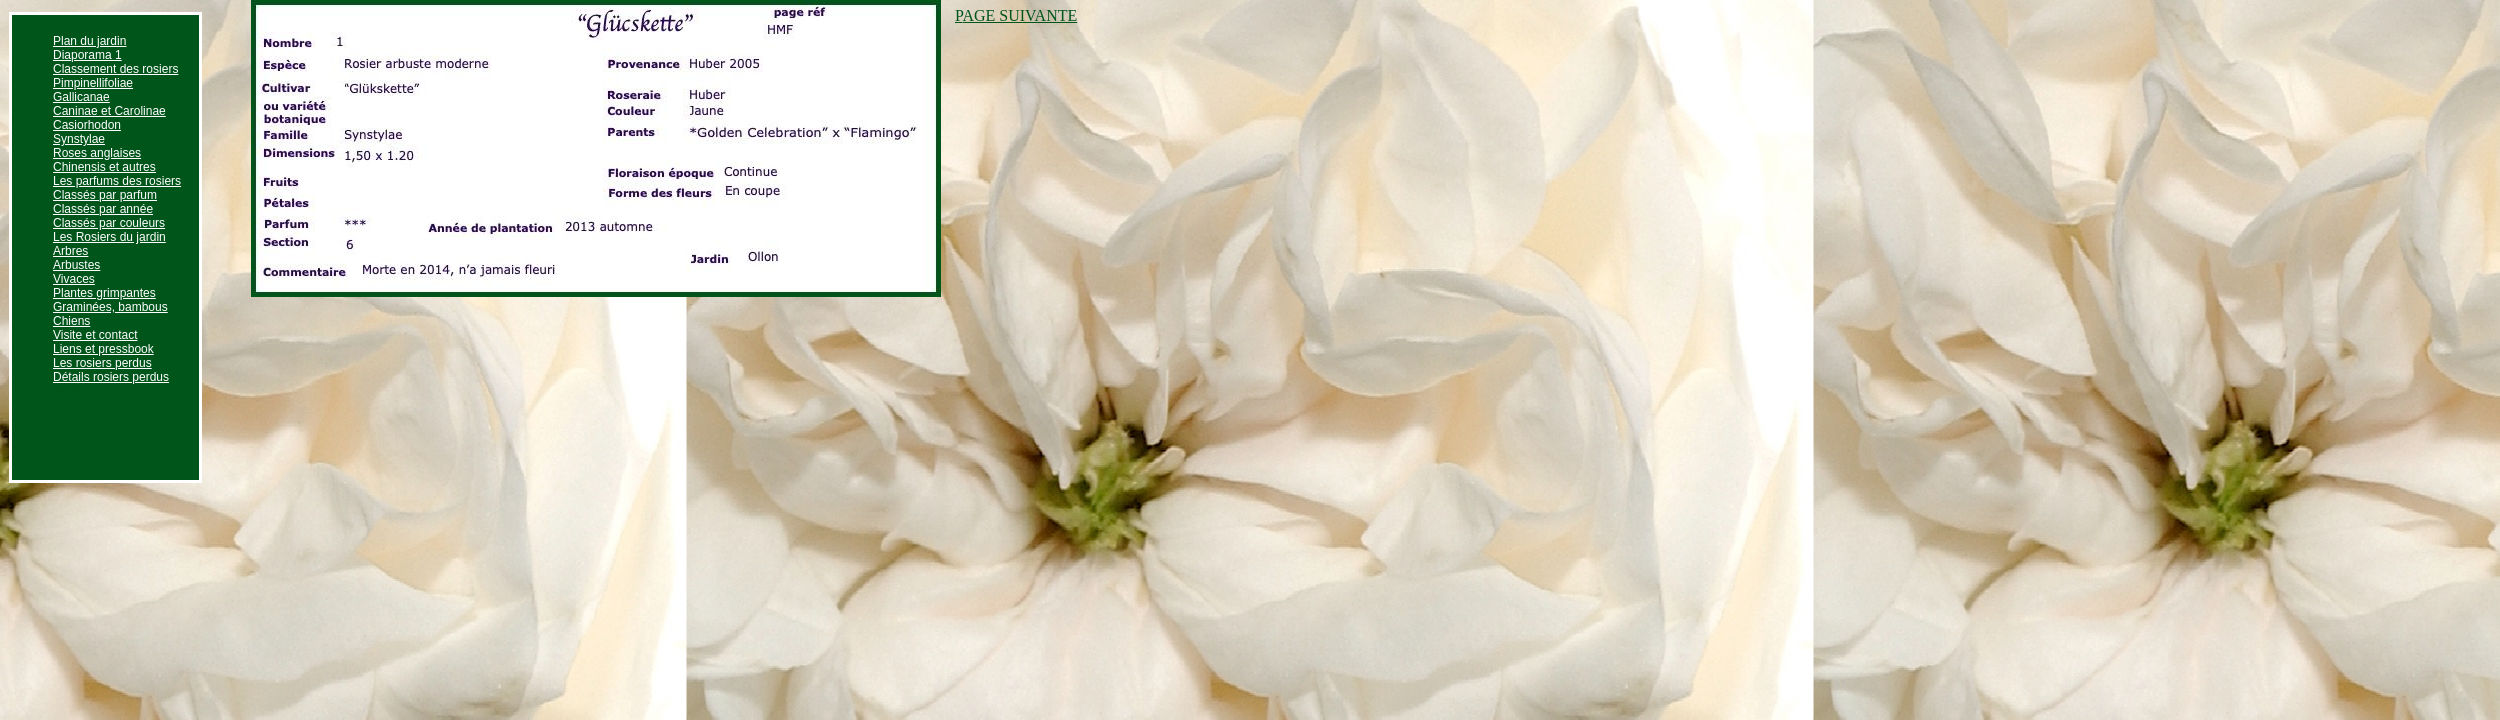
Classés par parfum (105, 195)
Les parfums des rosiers (117, 181)
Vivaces (74, 279)
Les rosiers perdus (102, 363)
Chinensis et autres (104, 167)
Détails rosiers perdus (111, 377)
